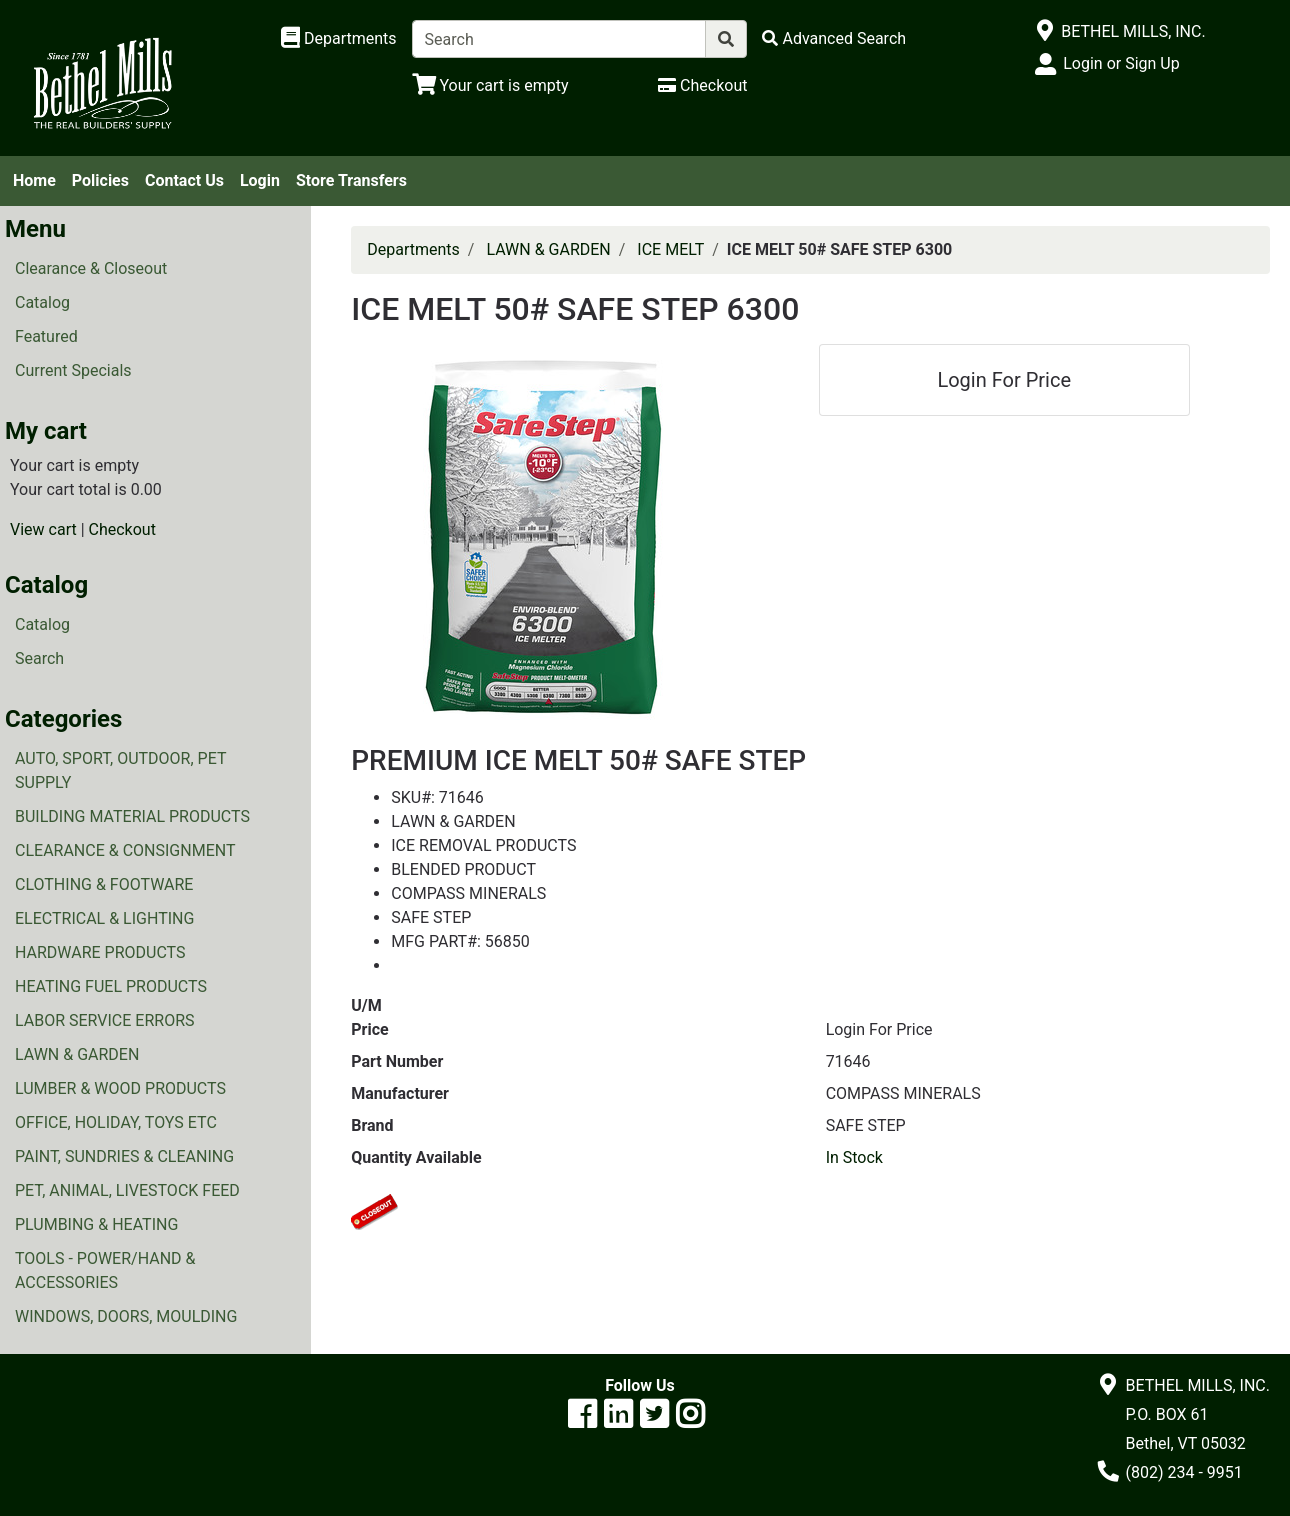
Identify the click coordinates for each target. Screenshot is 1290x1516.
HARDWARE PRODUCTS (100, 952)
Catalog (42, 302)
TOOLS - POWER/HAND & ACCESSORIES (105, 1270)
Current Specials (73, 370)
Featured (46, 336)
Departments (413, 249)
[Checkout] (702, 85)
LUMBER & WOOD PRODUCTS (120, 1088)
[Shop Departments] (339, 39)
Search (39, 658)
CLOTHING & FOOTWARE (104, 884)
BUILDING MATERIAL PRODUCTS (132, 816)
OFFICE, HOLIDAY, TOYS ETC (116, 1122)
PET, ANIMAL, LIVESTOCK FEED (127, 1190)
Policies (100, 180)
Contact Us (184, 180)
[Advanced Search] (834, 38)
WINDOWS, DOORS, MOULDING (126, 1316)
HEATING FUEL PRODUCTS (111, 986)
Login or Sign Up (1121, 63)
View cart (43, 529)
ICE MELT (670, 249)
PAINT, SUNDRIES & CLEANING (124, 1156)
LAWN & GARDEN (77, 1054)
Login (260, 180)
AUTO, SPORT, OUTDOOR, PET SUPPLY (120, 770)
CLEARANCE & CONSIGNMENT (125, 850)
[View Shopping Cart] (490, 85)
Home (34, 180)
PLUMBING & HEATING (96, 1224)
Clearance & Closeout (91, 268)
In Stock (854, 1157)
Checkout (122, 529)
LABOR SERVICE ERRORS (105, 1020)
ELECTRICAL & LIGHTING (104, 918)
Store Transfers (351, 180)
